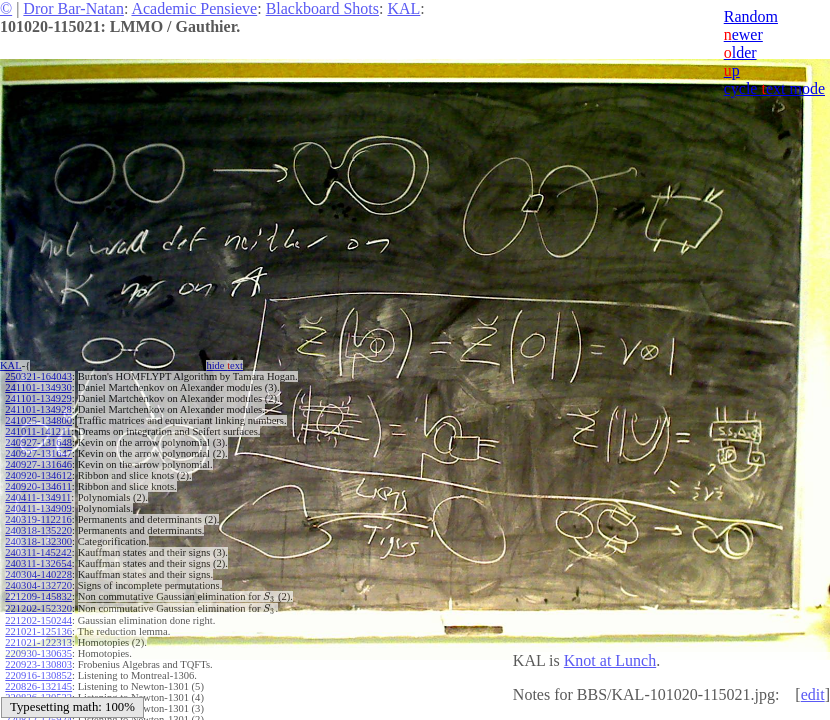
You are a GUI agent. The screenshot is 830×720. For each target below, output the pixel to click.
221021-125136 (38, 631)
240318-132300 (38, 541)
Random (751, 16)
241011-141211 (38, 431)
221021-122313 (38, 642)
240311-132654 (38, 563)
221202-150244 (38, 620)
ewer (743, 34)
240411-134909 (38, 508)
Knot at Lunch (610, 660)
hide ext (224, 365)
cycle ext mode (774, 88)
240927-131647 (38, 453)
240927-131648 (38, 442)
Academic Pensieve (194, 8)
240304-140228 (38, 574)
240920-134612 (38, 475)
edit (813, 694)
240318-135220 (38, 530)
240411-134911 (38, 497)
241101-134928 (38, 409)
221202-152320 (38, 608)
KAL (403, 8)
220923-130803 (38, 664)
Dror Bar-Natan (73, 8)
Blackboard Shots (322, 8)
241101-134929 (38, 398)
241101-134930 (38, 387)
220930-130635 (38, 653)
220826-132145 (38, 686)
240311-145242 (38, 552)
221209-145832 (38, 596)
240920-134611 (38, 486)
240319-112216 (38, 519)
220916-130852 (38, 675)
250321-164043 (38, 376)
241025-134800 (38, 420)
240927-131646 (38, 464)
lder (740, 52)
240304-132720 (38, 585)
